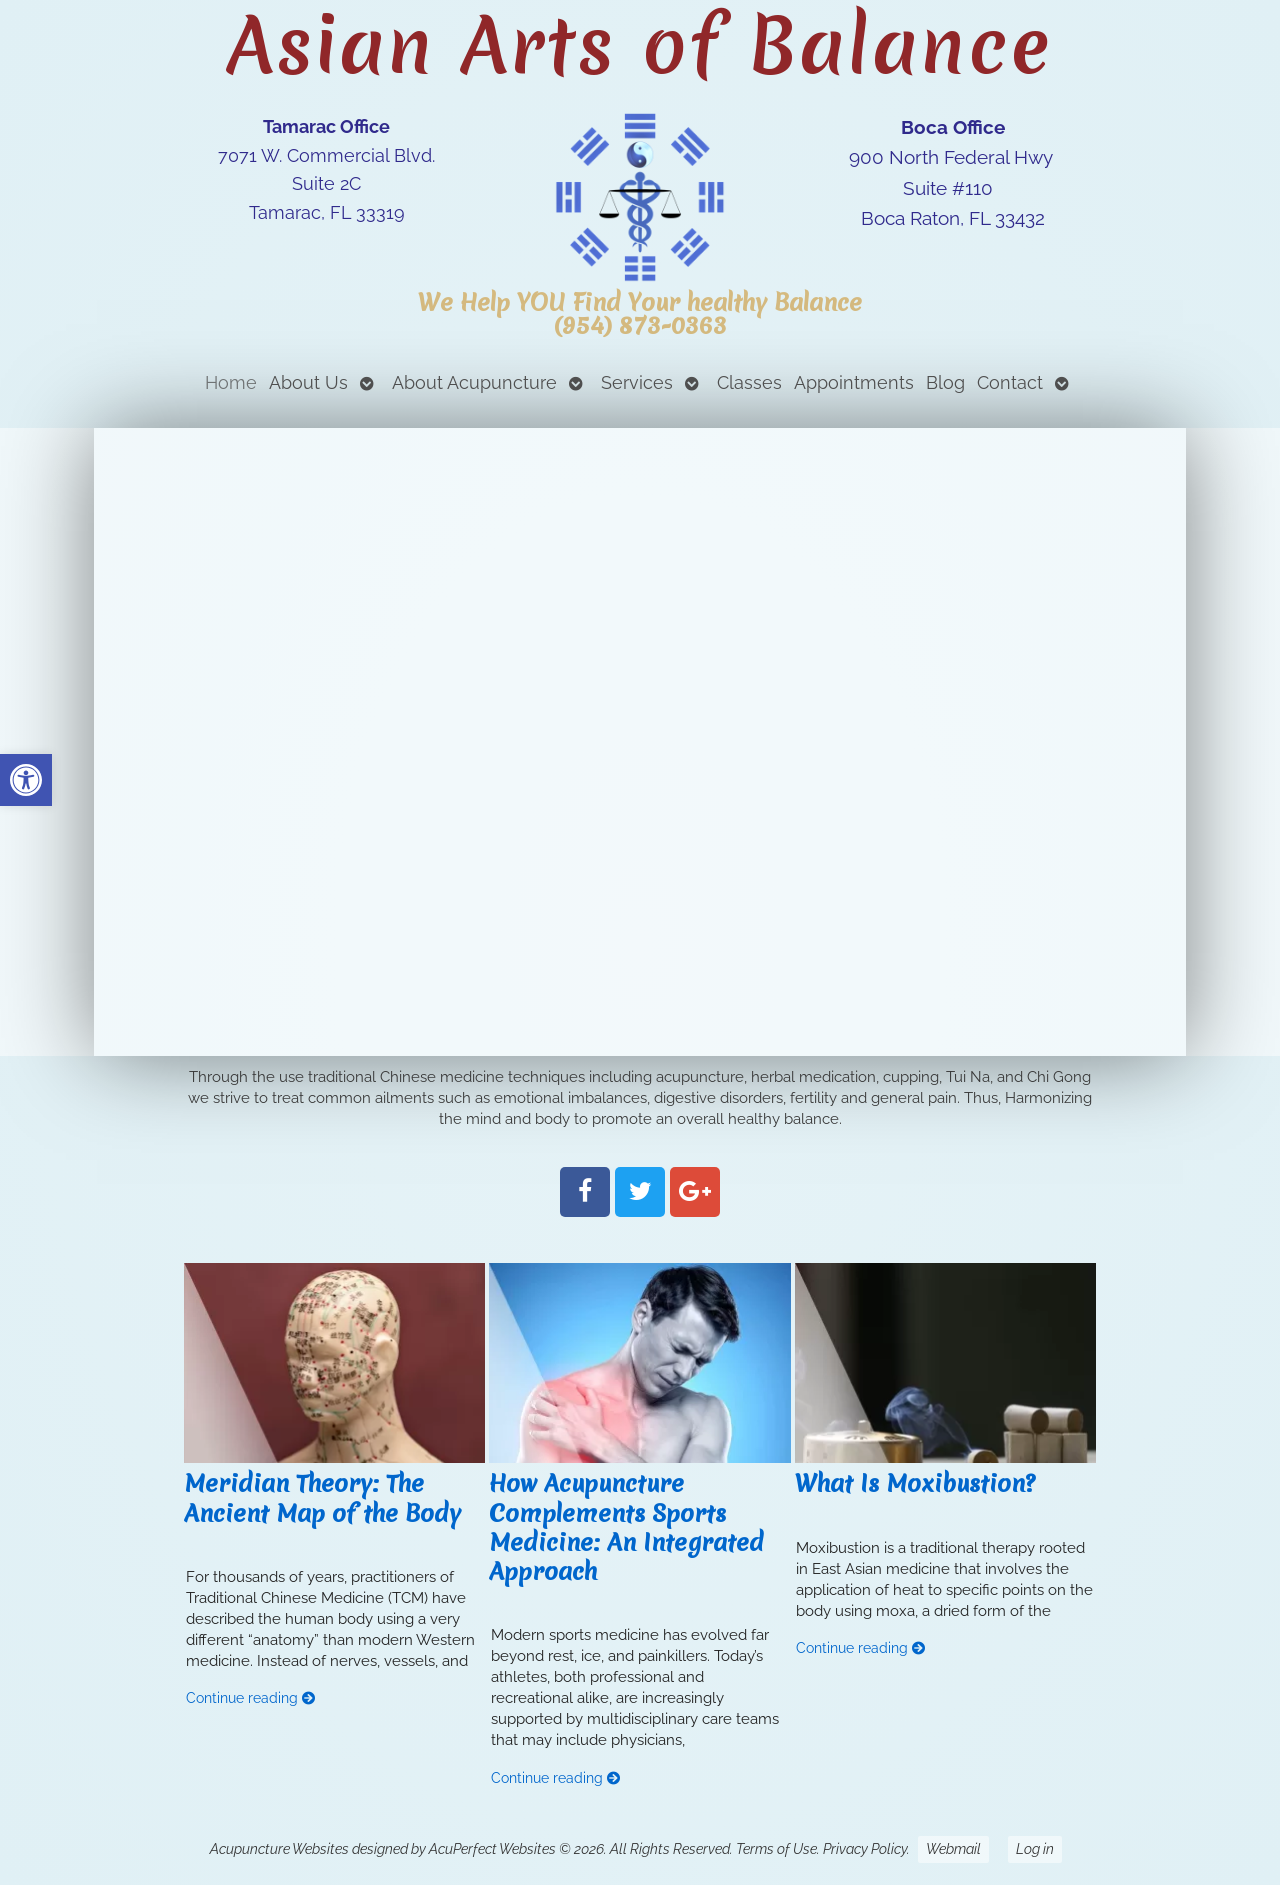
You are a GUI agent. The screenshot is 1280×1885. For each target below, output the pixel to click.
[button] (26, 780)
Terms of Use (776, 1849)
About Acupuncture (474, 382)
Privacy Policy (865, 1849)
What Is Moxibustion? (915, 1483)
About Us (308, 382)
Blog (945, 382)
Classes (749, 382)
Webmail (953, 1849)
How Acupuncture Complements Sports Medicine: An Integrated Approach (626, 1527)
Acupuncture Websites (279, 1849)
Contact (1010, 382)
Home (231, 382)
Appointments (854, 382)
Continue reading (251, 1698)
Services (637, 382)
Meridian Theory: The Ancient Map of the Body (322, 1498)
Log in (1035, 1849)
